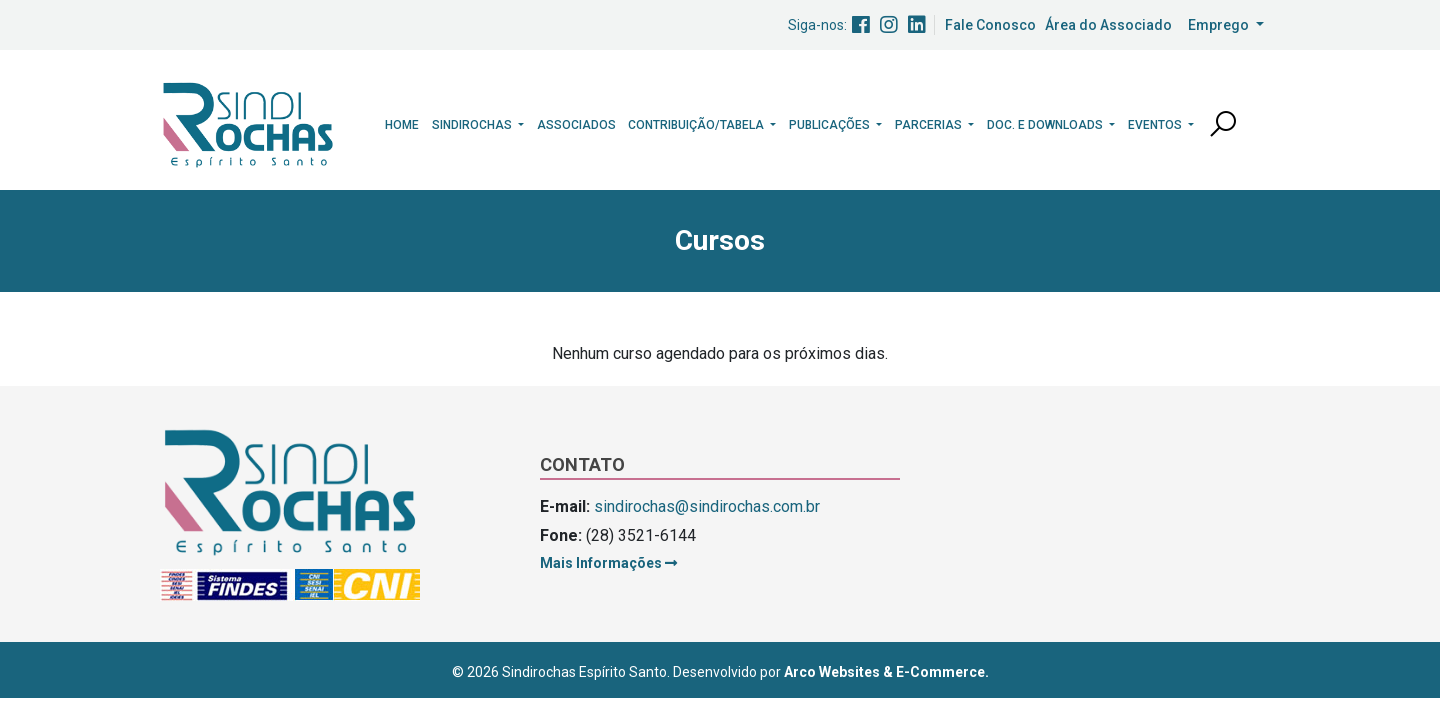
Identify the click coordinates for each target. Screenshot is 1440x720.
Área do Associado (1108, 25)
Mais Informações (608, 563)
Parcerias (930, 125)
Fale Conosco (990, 25)
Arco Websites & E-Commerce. (886, 672)
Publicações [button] (831, 125)
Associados (576, 125)
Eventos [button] (1156, 125)
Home (402, 125)
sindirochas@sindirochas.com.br (707, 506)
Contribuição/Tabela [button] (697, 125)
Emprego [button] (1220, 25)
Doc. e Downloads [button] (1046, 125)
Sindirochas (473, 125)
